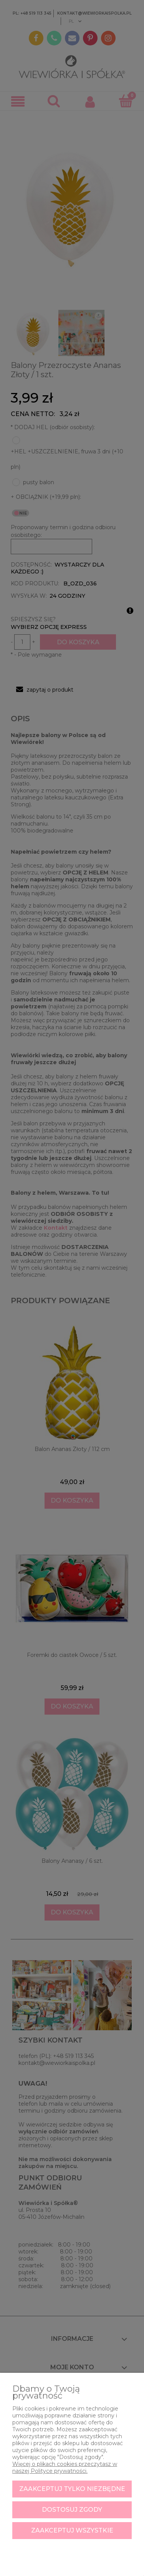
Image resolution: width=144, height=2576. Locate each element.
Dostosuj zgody (72, 2509)
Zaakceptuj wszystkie (72, 2530)
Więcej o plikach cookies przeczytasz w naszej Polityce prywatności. (64, 2467)
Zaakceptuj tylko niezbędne (72, 2488)
